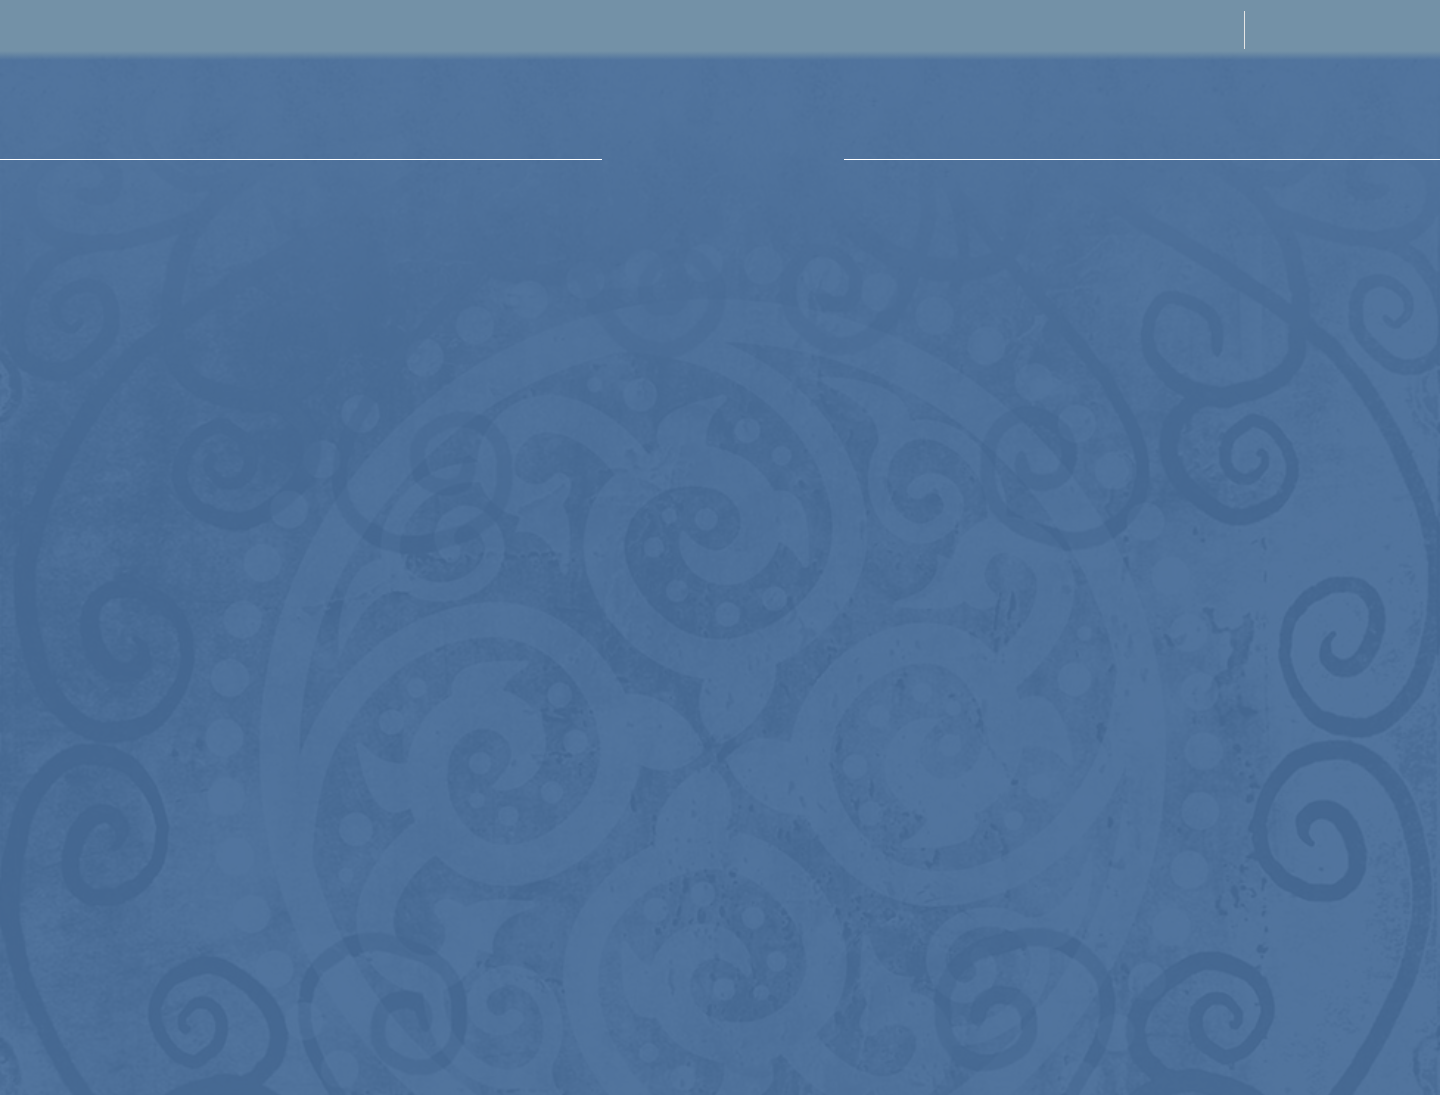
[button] (45, 107)
